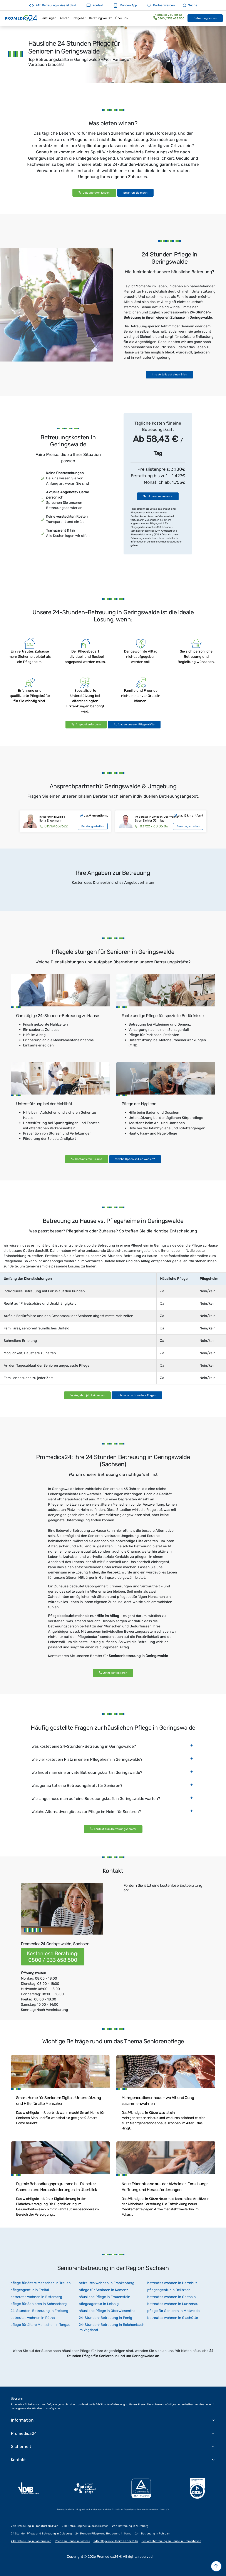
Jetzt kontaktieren (113, 1672)
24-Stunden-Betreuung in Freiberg (39, 2311)
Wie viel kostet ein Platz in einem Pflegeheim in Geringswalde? (87, 1759)
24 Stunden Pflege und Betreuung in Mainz (103, 2533)
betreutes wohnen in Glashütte (172, 2318)
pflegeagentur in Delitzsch (169, 2290)
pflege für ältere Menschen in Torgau (40, 2325)
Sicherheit (21, 2446)
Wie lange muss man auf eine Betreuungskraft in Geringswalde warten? (96, 1798)
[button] (216, 2566)
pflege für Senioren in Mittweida (173, 2311)
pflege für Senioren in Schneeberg (38, 2304)
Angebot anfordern (86, 724)
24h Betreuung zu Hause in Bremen (85, 2525)
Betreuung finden (205, 18)
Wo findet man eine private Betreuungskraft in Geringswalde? (87, 1772)
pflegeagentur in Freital (29, 2290)
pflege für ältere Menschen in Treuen (40, 2283)
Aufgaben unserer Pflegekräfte (134, 724)
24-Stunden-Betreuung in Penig (105, 2318)
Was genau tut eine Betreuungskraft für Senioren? (77, 1785)
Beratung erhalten (92, 826)
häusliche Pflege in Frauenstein (104, 2297)
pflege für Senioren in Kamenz (103, 2290)
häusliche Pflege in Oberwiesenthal (107, 2311)
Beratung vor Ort (100, 18)
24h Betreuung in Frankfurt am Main (34, 2525)
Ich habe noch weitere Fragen (137, 1395)
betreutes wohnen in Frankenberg (106, 2283)
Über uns (121, 18)
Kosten (64, 18)
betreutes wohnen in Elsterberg (36, 2297)
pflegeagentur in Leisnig (99, 2304)
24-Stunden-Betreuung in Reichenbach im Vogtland (111, 2327)
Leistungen (48, 18)
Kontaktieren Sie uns (86, 1159)
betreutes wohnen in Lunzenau (172, 2304)
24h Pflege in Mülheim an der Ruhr (116, 2541)
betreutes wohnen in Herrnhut (172, 2283)
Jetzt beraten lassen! (94, 192)
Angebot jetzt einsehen (87, 1395)
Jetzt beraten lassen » (157, 496)
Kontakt (18, 2459)
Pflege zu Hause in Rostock (72, 2541)
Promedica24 (24, 2433)
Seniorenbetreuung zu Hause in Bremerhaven (171, 2541)
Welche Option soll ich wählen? (135, 1159)
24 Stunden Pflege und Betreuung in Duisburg (41, 2533)
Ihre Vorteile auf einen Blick (169, 374)
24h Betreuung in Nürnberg (130, 2525)
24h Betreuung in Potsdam (152, 2533)
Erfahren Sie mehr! (135, 192)
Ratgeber (79, 18)
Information (22, 2420)
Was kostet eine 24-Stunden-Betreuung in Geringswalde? (84, 1746)
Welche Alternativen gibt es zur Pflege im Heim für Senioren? (86, 1811)
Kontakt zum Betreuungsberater (113, 1829)
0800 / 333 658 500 (168, 18)
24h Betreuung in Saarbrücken (31, 2541)
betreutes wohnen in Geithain (171, 2297)
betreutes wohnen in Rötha (32, 2318)
